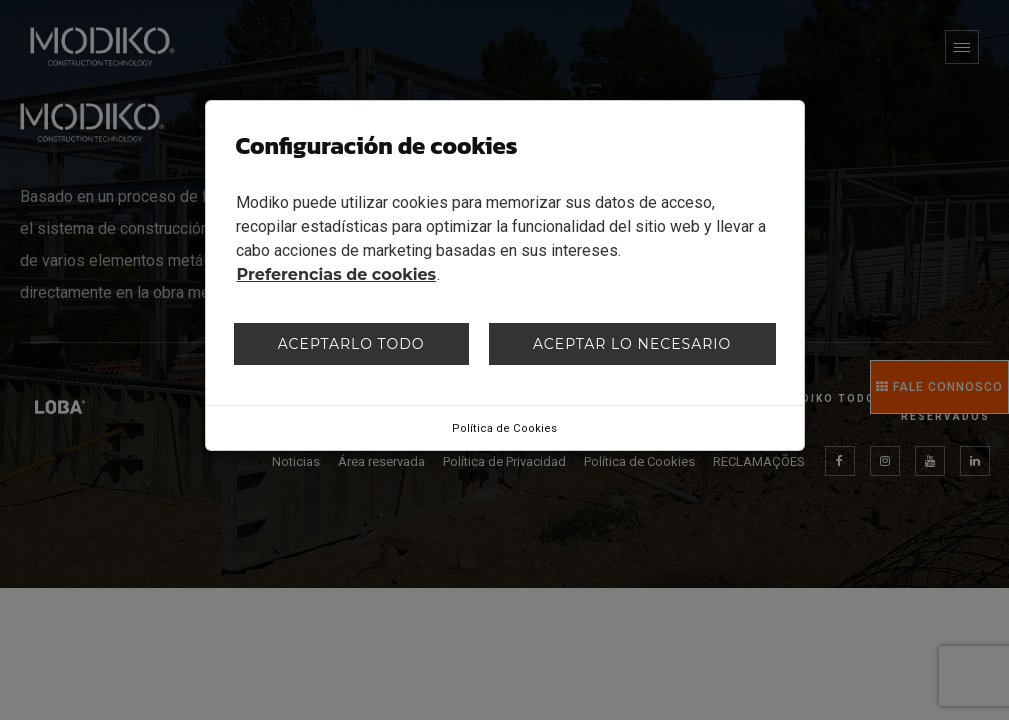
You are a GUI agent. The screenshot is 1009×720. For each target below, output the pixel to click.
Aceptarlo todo (351, 344)
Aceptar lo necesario (632, 344)
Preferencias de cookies (337, 274)
